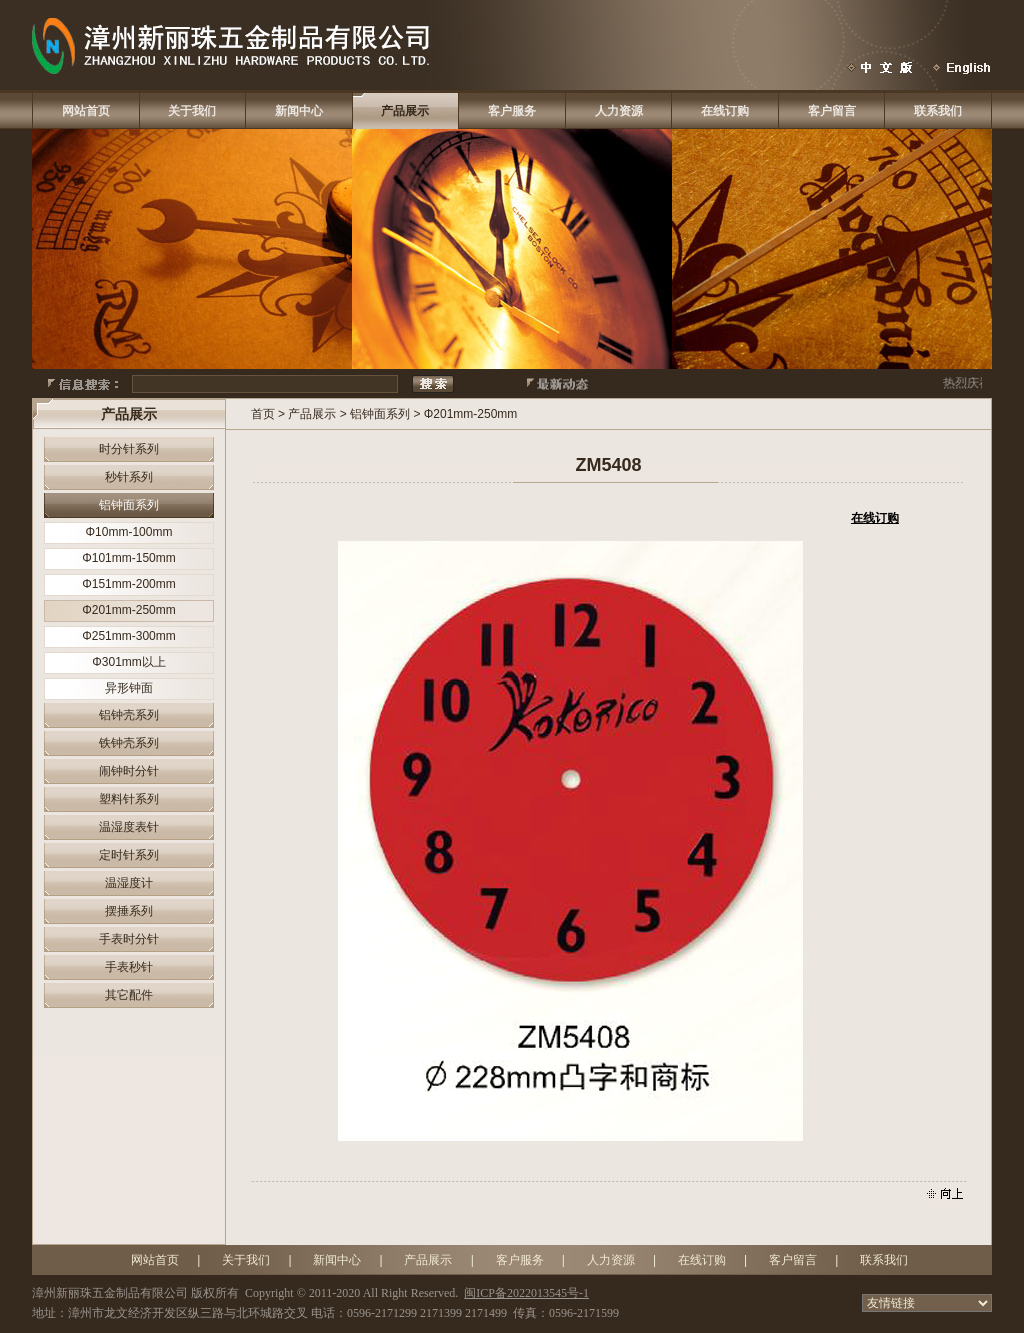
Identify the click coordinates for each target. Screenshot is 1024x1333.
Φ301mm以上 (129, 662)
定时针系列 (129, 855)
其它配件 (129, 995)
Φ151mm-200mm (129, 584)
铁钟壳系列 (129, 743)
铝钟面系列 (129, 505)
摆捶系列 (129, 911)
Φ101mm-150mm (129, 558)
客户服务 (512, 111)
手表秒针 (129, 967)
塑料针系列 (129, 799)
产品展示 (405, 111)
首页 (263, 414)
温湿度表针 (129, 827)
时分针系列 (129, 449)
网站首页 (86, 111)
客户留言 (832, 111)
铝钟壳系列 (129, 715)
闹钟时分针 (129, 771)
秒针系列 (129, 477)
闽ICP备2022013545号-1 (526, 1293)
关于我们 (192, 111)
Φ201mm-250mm (129, 610)
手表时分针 (129, 939)
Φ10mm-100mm (129, 532)
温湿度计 (129, 883)
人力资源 (619, 111)
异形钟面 (129, 688)
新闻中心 (299, 111)
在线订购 (725, 111)
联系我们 (938, 111)
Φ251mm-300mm (129, 636)
